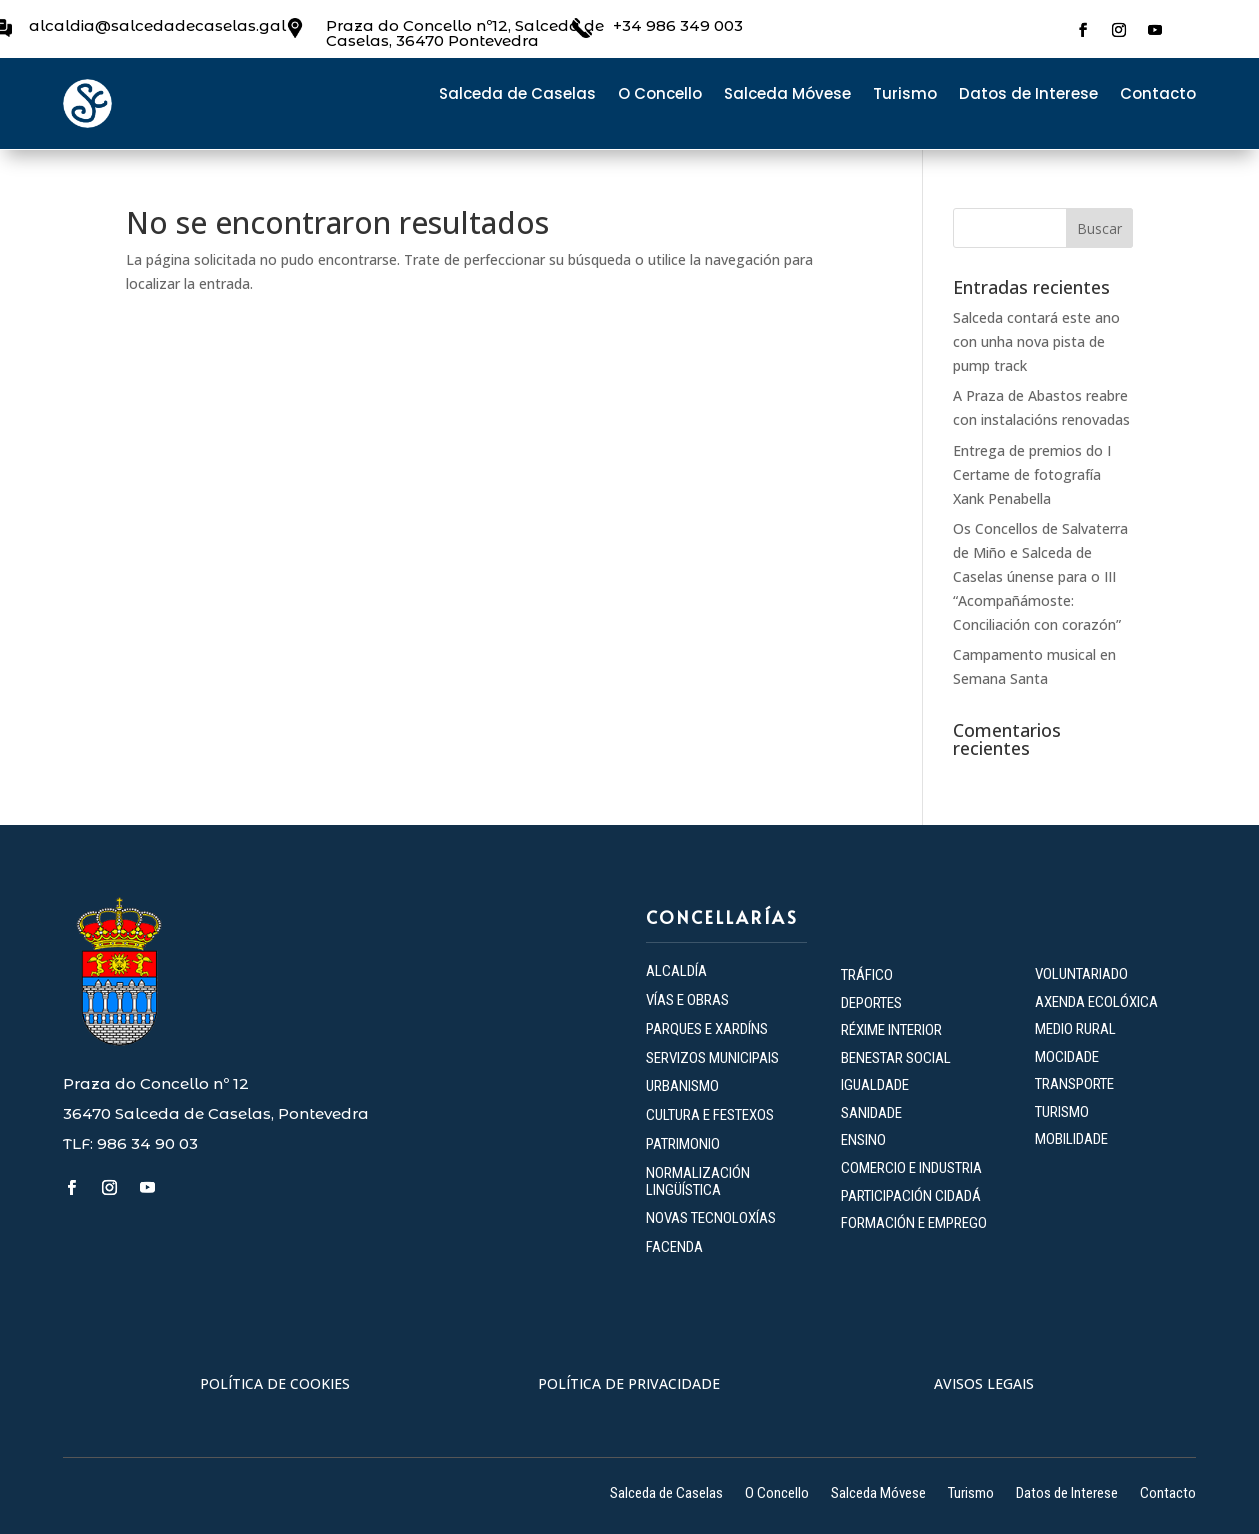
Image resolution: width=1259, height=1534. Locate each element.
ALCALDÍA (676, 971)
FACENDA (674, 1247)
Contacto (1158, 95)
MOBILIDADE (1071, 1139)
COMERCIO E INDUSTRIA (911, 1168)
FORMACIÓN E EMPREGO (914, 1223)
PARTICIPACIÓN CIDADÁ (911, 1196)
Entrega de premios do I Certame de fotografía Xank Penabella (1032, 474)
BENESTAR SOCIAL (897, 1058)
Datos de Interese (1028, 95)
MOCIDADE (1067, 1057)
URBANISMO (682, 1086)
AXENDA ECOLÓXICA (1096, 1002)
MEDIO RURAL (1075, 1029)
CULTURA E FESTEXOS (710, 1115)
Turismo (905, 95)
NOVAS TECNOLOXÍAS (711, 1218)
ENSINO (863, 1140)
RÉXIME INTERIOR (891, 1030)
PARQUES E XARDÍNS (707, 1029)
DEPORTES (871, 1003)
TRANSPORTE (1074, 1084)
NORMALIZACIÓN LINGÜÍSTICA (698, 1181)
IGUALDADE (875, 1085)
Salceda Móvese (787, 95)
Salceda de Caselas (517, 95)
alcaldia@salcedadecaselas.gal (157, 25)
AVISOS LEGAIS (984, 1383)
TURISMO (1062, 1112)
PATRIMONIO (683, 1144)
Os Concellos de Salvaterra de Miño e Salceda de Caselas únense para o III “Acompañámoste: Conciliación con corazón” (1040, 576)
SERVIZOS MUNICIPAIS (712, 1058)
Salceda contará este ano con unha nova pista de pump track (1036, 341)
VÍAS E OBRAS (687, 1000)
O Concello (660, 95)
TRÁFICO (867, 975)
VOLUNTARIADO (1081, 974)
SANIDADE (871, 1113)
